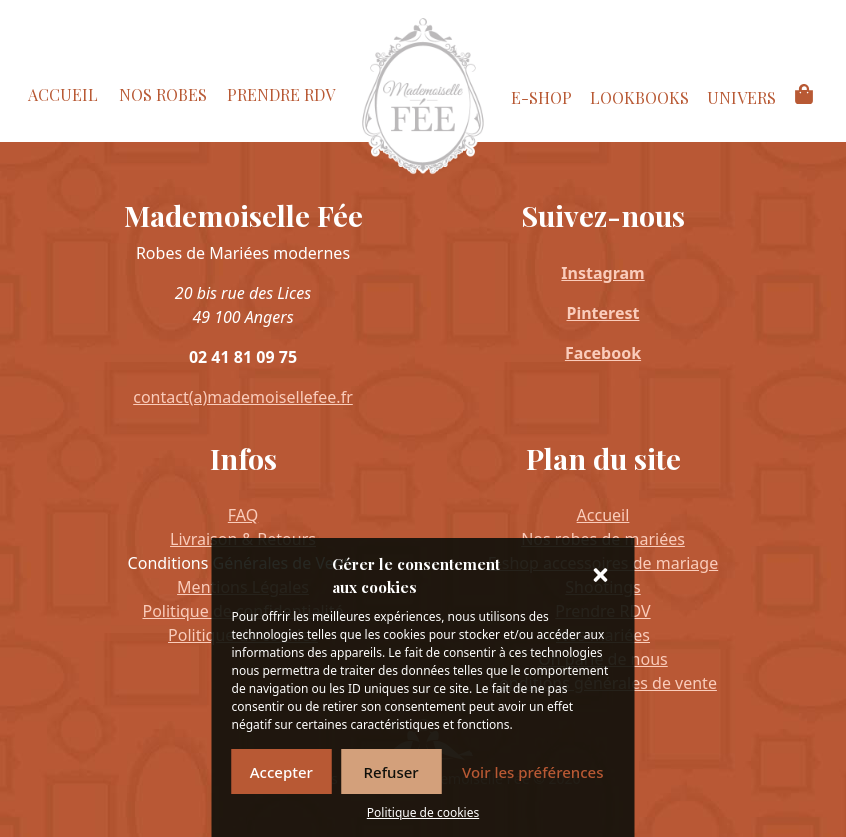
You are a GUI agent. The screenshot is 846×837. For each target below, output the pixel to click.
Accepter (281, 772)
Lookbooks (639, 97)
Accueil (63, 94)
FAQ (243, 515)
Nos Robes (163, 94)
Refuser (391, 772)
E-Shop (541, 97)
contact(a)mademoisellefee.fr (243, 397)
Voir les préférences (532, 772)
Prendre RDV (281, 94)
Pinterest (603, 313)
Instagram (602, 273)
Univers (741, 97)
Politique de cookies (423, 812)
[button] (603, 576)
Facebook (603, 353)
